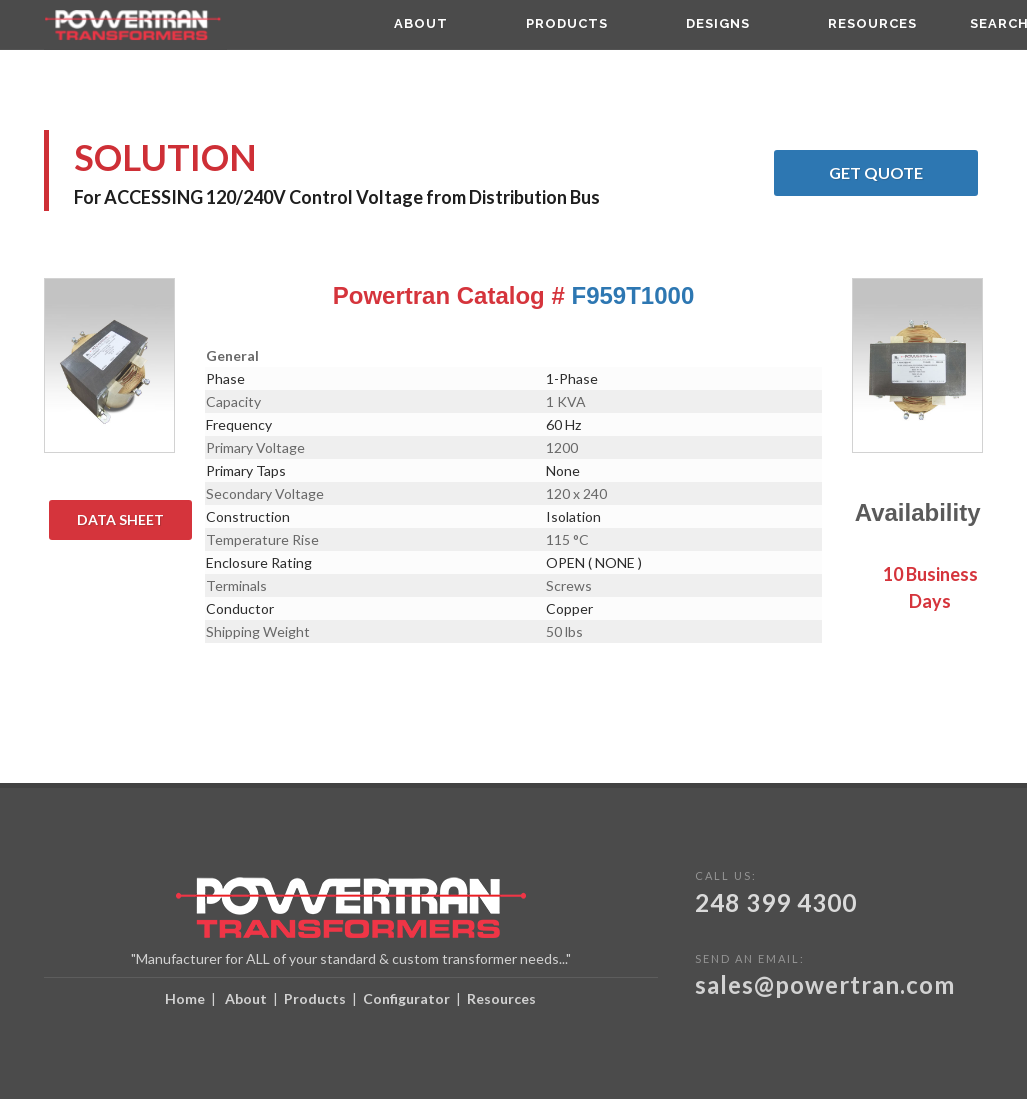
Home (185, 998)
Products (315, 998)
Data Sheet (134, 520)
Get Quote (903, 173)
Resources (501, 998)
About (246, 998)
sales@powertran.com (825, 984)
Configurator (406, 998)
